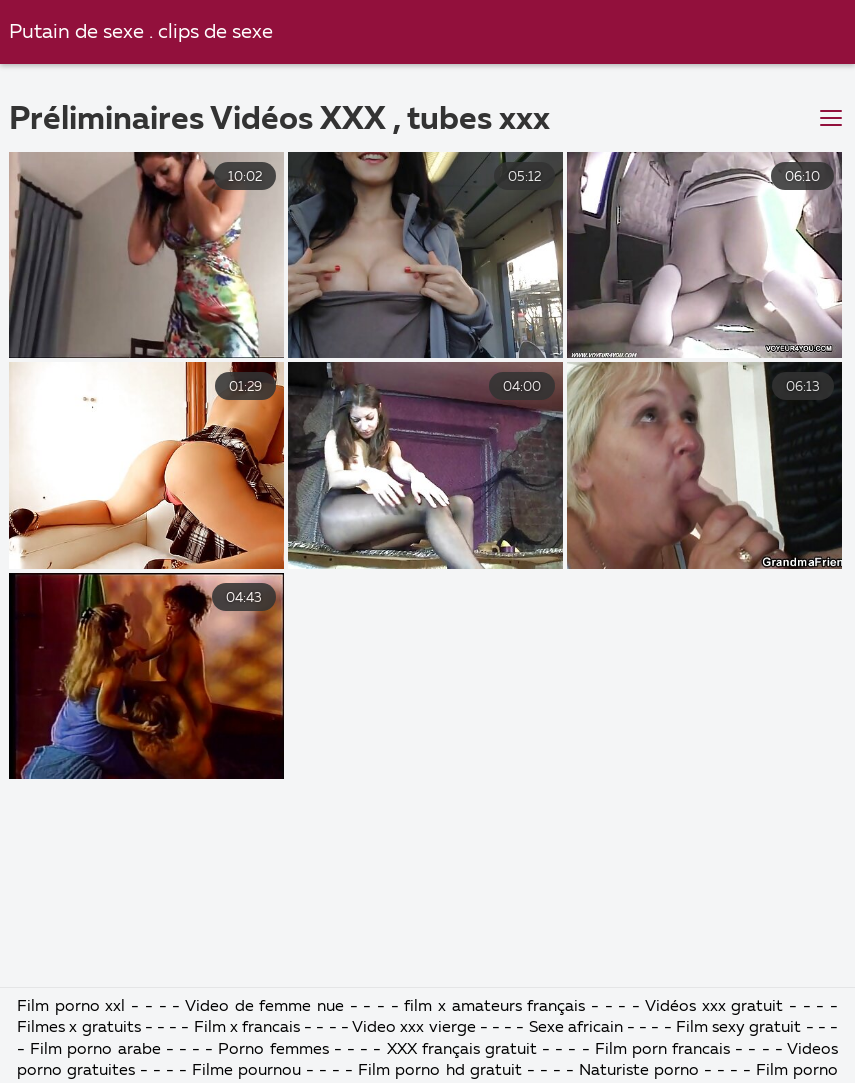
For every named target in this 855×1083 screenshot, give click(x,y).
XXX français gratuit (462, 1050)
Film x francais (247, 1028)
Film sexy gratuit (738, 1028)
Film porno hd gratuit (439, 1071)
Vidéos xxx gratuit (714, 1007)
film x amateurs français (494, 1007)
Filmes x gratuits (78, 1028)
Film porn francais (665, 1050)
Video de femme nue (264, 1007)
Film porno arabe (95, 1050)
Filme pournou (246, 1071)
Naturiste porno (641, 1071)
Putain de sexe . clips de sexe (141, 32)
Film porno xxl (74, 1007)
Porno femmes (275, 1050)
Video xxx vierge (413, 1028)
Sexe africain (576, 1028)
